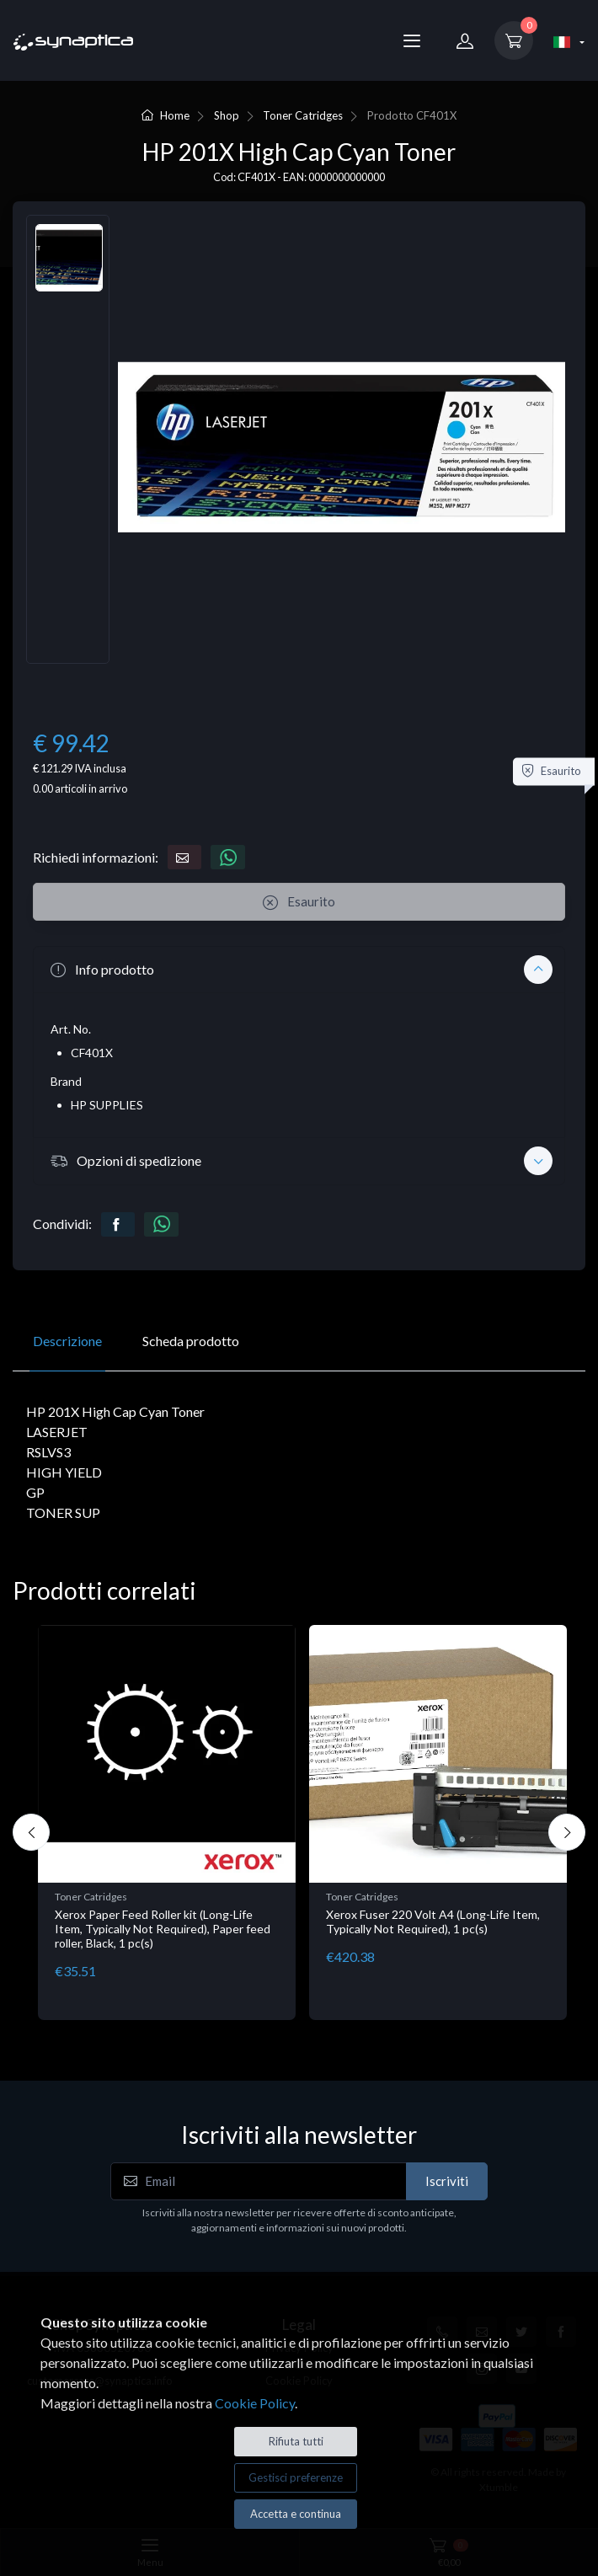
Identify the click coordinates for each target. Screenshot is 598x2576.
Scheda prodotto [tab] (190, 1341)
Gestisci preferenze (295, 2477)
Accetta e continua (295, 2513)
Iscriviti (446, 2181)
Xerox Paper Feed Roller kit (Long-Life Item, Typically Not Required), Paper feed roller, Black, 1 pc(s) (162, 1928)
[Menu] (412, 40)
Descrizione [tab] (67, 1341)
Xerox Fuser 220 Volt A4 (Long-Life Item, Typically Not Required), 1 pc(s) (433, 1921)
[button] (299, 969)
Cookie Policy (255, 2403)
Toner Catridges (303, 115)
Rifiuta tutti (296, 2441)
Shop (226, 115)
